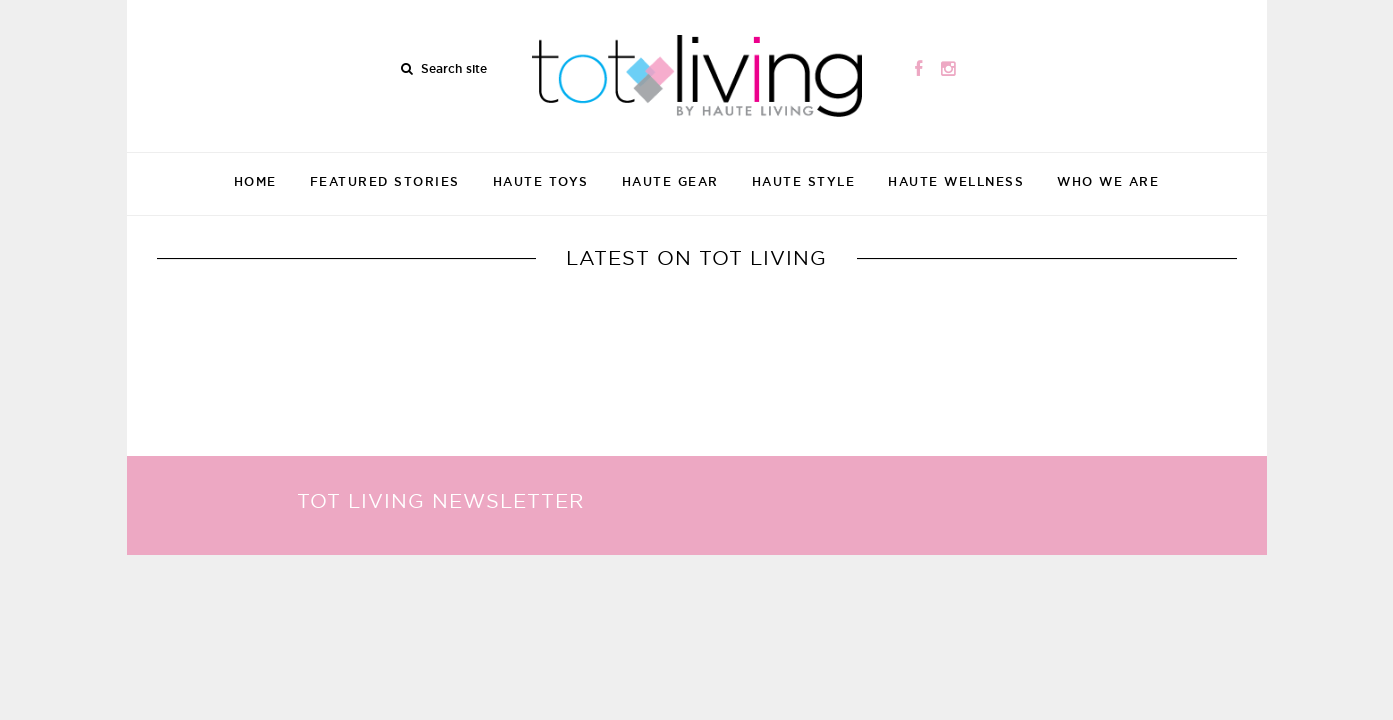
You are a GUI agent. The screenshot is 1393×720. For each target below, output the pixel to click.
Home (255, 181)
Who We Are (1108, 181)
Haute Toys (541, 181)
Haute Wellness (956, 181)
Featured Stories (385, 181)
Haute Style (804, 181)
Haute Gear (670, 181)
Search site (454, 68)
